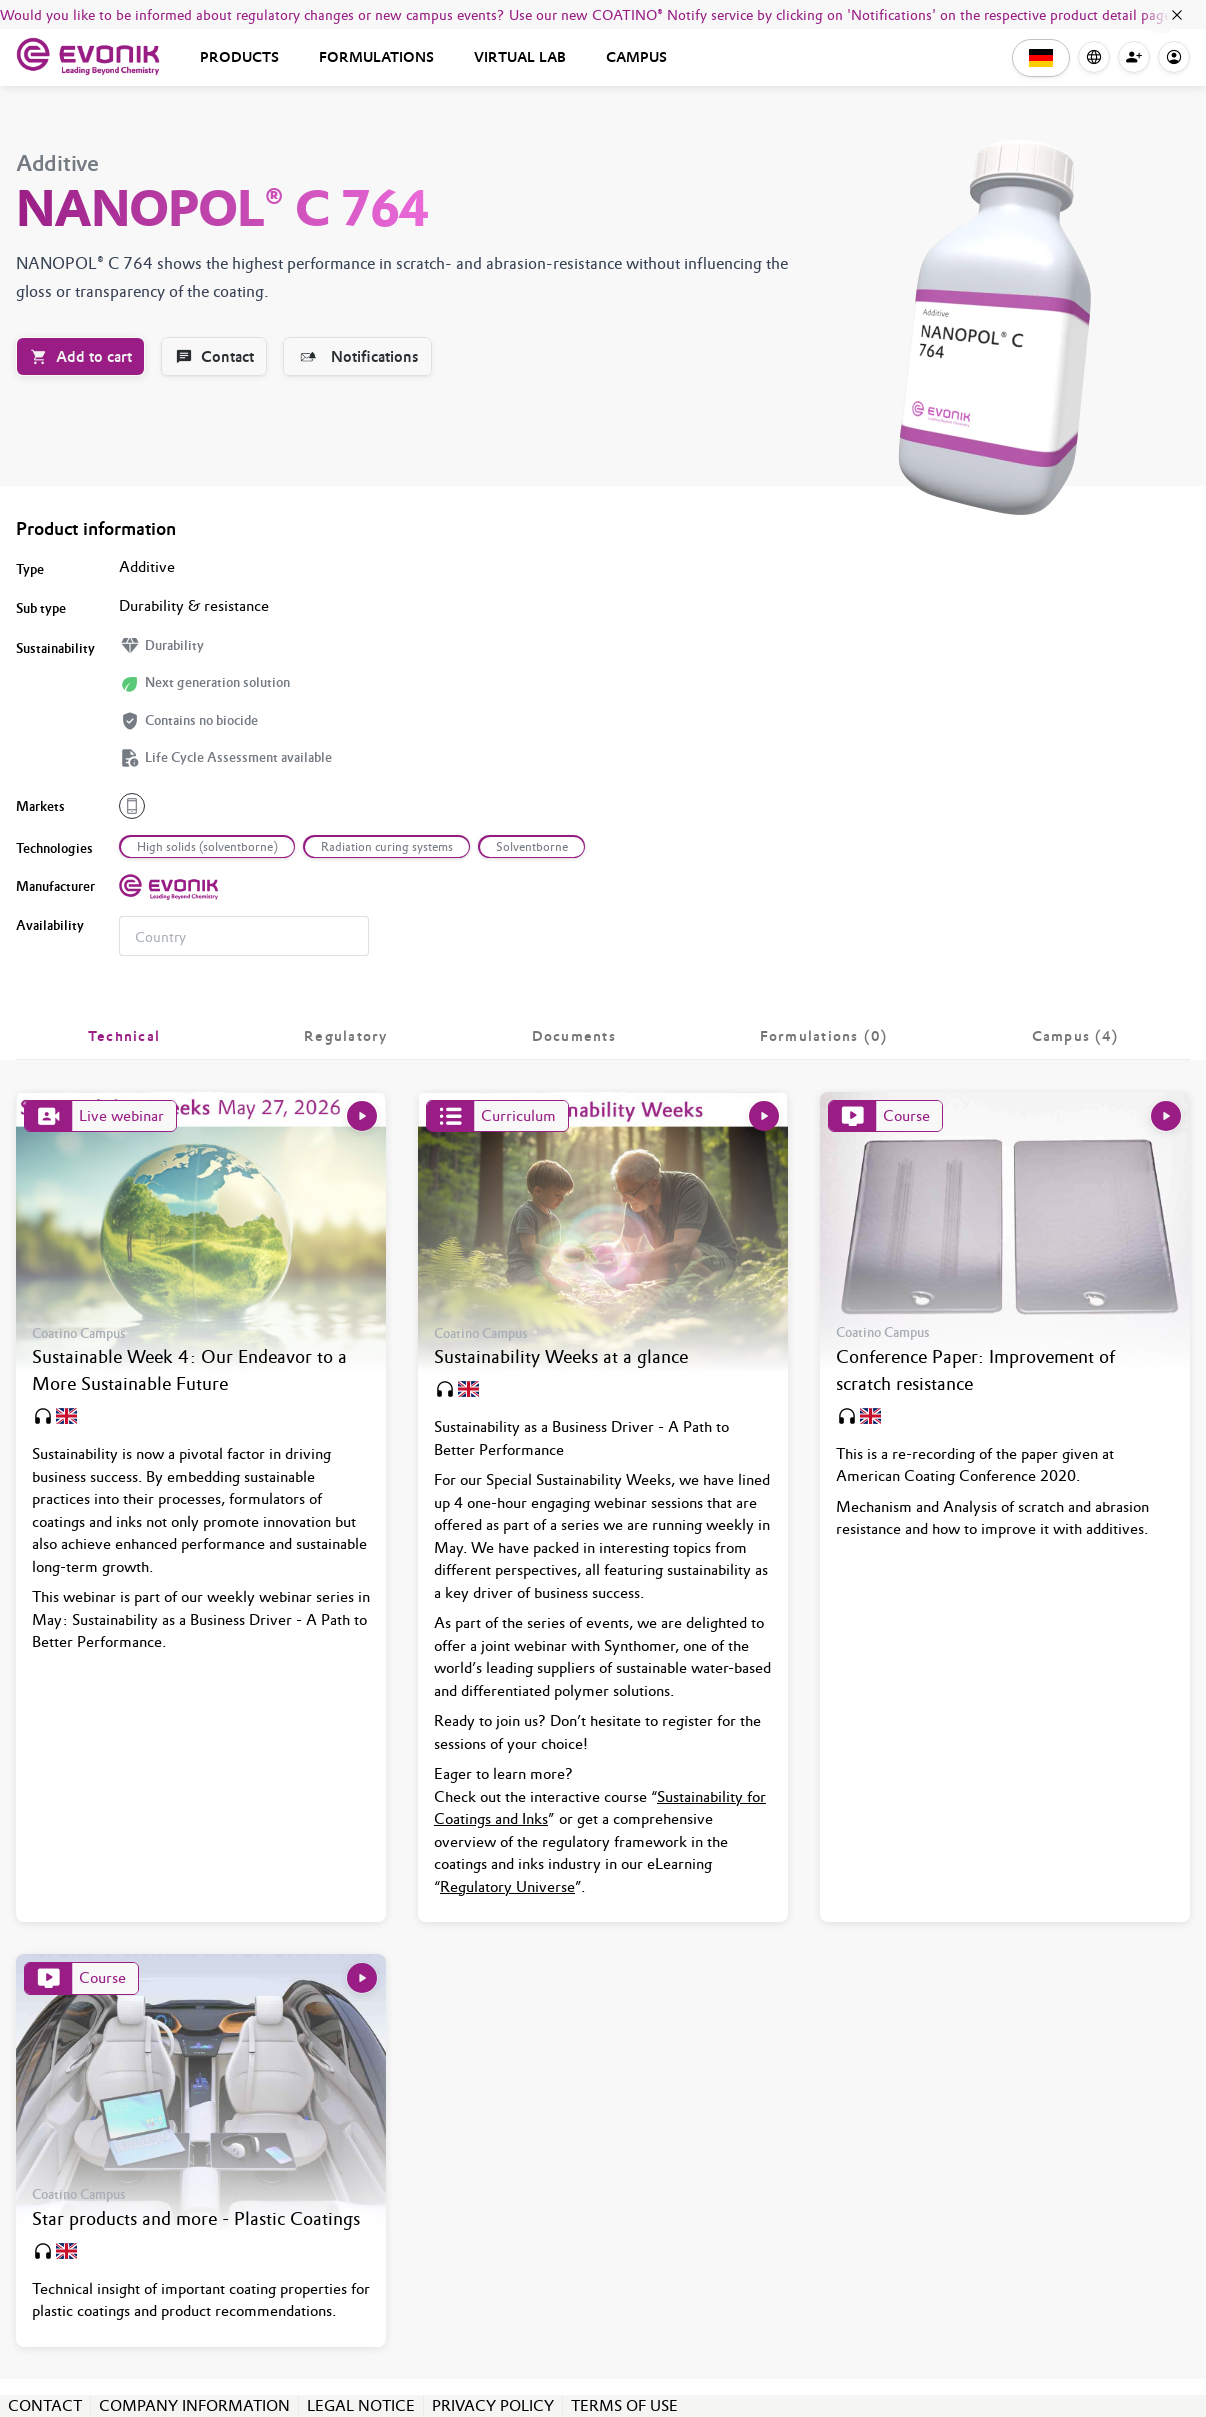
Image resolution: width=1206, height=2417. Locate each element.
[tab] (124, 1036)
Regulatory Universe (507, 1886)
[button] (1041, 58)
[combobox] (244, 936)
